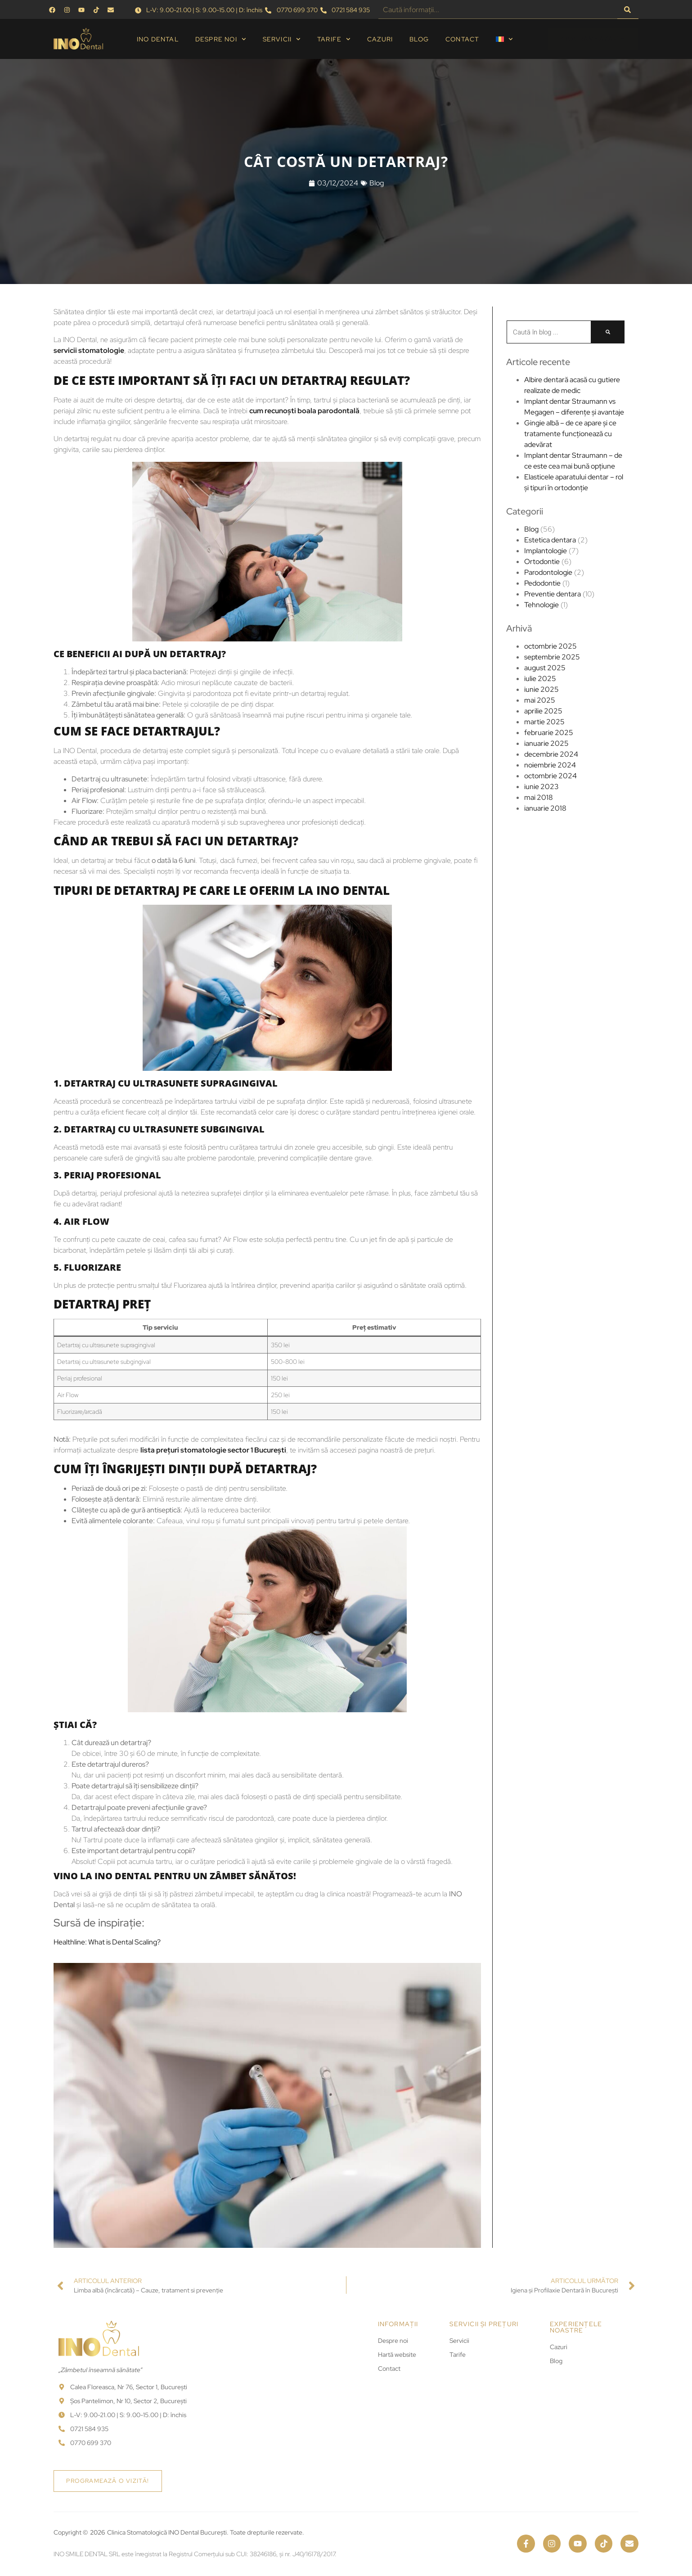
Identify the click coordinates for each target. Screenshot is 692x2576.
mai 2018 (538, 797)
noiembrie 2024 (550, 765)
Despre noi (220, 39)
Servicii (282, 39)
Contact (462, 39)
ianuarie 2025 (546, 743)
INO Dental (158, 39)
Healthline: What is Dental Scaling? (60, 1942)
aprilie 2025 (543, 711)
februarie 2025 (548, 732)
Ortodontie (542, 561)
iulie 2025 (540, 678)
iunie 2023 (541, 786)
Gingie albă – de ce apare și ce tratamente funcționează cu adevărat (570, 433)
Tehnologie (541, 604)
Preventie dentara (552, 594)
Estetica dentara (550, 540)
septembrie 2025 (552, 657)
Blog (419, 39)
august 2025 (545, 667)
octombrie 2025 (550, 646)
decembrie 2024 (551, 754)
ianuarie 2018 (545, 808)
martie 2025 (544, 721)
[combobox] (497, 10)
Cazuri (380, 39)
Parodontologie (548, 572)
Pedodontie (542, 583)
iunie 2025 (541, 689)
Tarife (333, 39)
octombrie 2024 (550, 775)
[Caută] (627, 10)
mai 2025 (539, 700)
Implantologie (545, 550)
